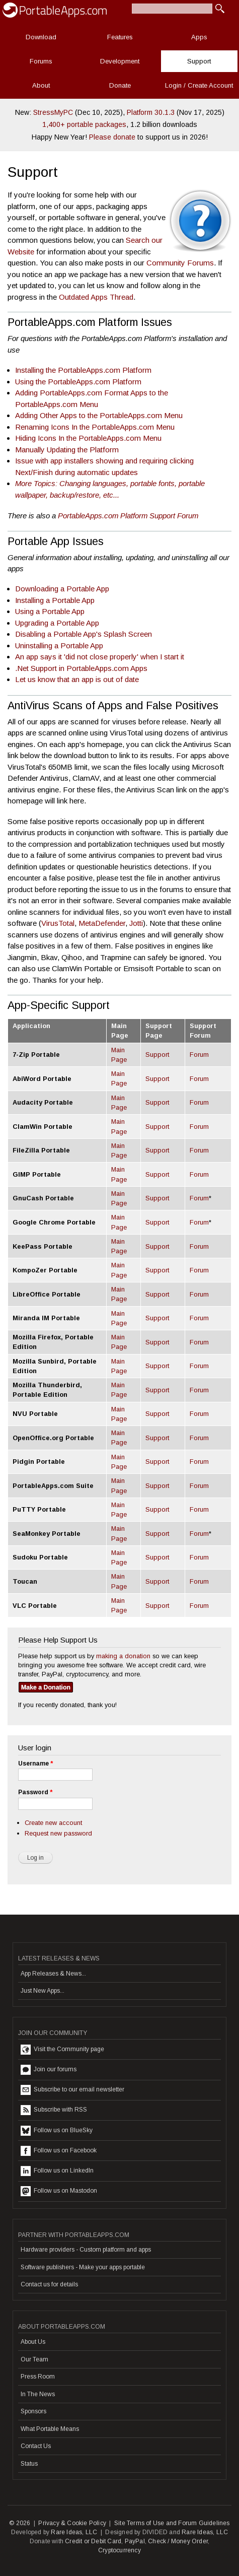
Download (41, 37)
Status (29, 2463)
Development (119, 61)
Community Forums (180, 262)
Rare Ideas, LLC (74, 2532)
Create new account (53, 1822)
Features (120, 37)
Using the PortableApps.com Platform (78, 381)
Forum (199, 1054)
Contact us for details (49, 2284)
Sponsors (33, 2411)
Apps (199, 37)
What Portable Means (50, 2428)
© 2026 (19, 2523)
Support (199, 61)
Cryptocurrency (119, 2550)
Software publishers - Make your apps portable (83, 2267)
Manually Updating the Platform (67, 449)
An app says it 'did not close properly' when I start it (99, 656)
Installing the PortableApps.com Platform (83, 370)
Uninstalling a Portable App (59, 645)
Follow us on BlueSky (57, 2131)
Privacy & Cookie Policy (72, 2523)
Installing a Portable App (55, 600)
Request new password (58, 1833)
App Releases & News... (53, 1973)
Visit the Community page (62, 2050)
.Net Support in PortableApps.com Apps (81, 668)
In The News (38, 2394)
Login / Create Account (199, 85)
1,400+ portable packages (84, 124)
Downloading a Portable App (62, 588)
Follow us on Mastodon (59, 2191)
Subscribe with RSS (54, 2110)
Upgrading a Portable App (57, 623)
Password (35, 1792)
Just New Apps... (42, 1990)
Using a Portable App (50, 611)
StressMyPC (53, 112)
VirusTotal (57, 923)
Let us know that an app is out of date (77, 679)
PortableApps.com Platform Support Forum (128, 515)
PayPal (135, 2541)
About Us (33, 2341)
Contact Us (36, 2446)
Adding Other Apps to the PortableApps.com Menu (99, 415)
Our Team (34, 2359)
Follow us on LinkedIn (57, 2171)
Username (35, 1763)
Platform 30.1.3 (151, 112)
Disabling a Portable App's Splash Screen (83, 634)
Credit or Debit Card (93, 2541)
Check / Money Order (178, 2541)
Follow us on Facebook (59, 2151)
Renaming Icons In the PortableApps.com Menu (95, 427)
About (41, 85)
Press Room (38, 2376)
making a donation (123, 1656)
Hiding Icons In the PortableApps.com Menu (88, 438)
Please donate (112, 137)
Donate (120, 85)
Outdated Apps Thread (96, 297)
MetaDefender (101, 923)
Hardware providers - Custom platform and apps (86, 2249)
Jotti (136, 923)
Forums (41, 61)
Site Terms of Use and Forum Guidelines (172, 2523)
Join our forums (48, 2070)
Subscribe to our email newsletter (72, 2090)
